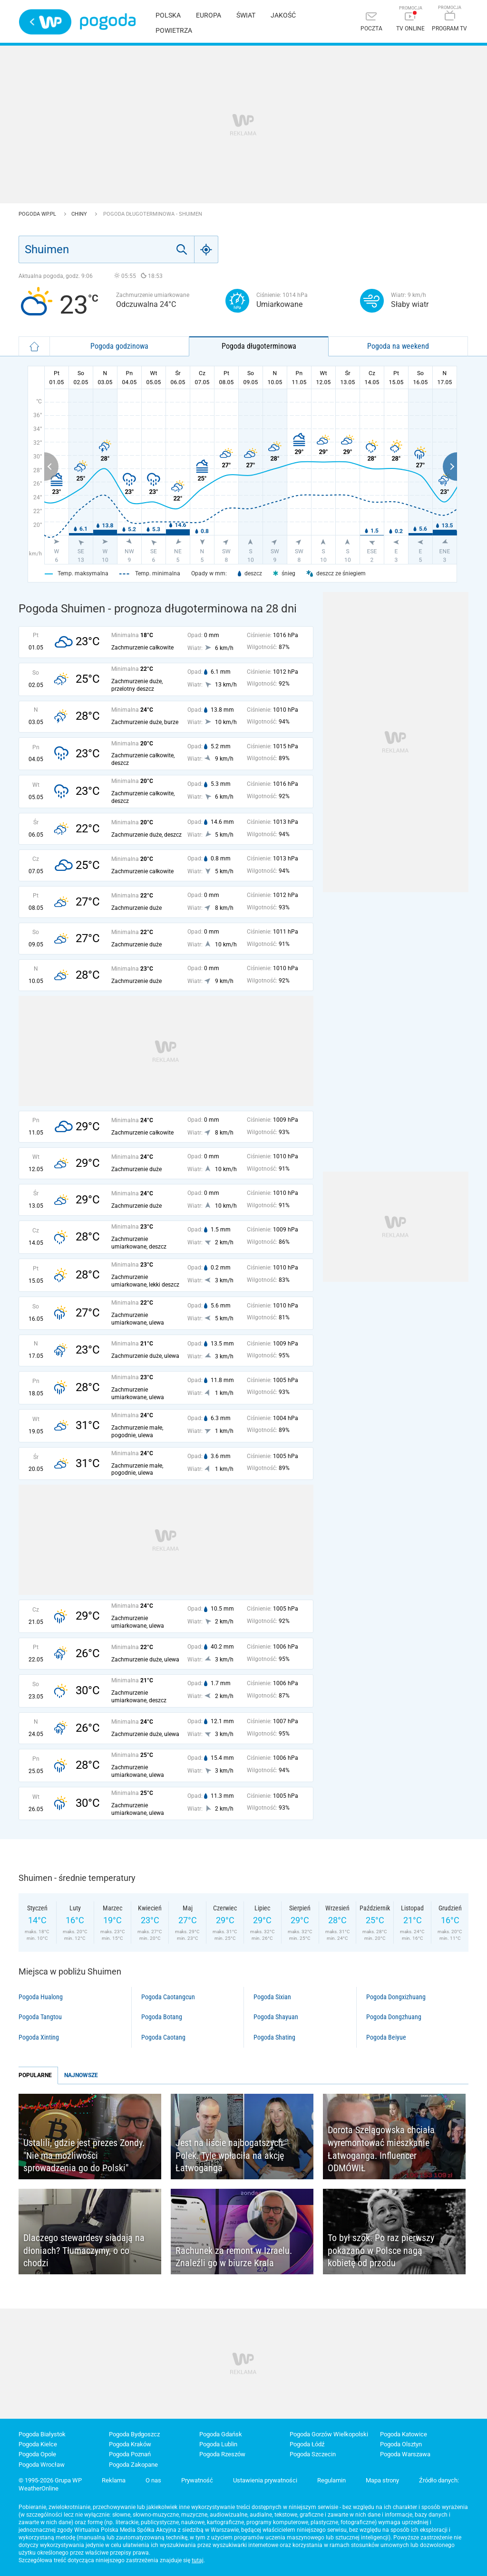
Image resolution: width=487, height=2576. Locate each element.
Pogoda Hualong (41, 1997)
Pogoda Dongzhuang (393, 2017)
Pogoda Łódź (307, 2444)
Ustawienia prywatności (265, 2480)
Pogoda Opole (37, 2454)
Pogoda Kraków (130, 2444)
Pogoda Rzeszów (222, 2454)
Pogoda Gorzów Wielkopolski (329, 2434)
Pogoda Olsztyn (401, 2444)
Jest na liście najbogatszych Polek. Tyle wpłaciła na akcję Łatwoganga (229, 2155)
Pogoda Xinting (39, 2037)
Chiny (79, 214)
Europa (208, 15)
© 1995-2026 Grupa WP (50, 2480)
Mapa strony (382, 2480)
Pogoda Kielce (38, 2444)
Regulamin (331, 2480)
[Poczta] (371, 23)
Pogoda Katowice (403, 2434)
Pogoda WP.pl (38, 214)
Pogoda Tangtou (40, 2017)
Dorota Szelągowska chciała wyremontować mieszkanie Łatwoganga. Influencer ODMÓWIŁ (381, 2149)
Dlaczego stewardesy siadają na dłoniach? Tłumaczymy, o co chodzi (84, 2250)
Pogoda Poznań (130, 2454)
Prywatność (197, 2480)
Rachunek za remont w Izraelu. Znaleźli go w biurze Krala (233, 2257)
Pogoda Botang (161, 2017)
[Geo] (206, 249)
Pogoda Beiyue (386, 2037)
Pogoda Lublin (218, 2444)
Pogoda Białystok (42, 2434)
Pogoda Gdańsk (220, 2434)
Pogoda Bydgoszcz (134, 2434)
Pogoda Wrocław (42, 2464)
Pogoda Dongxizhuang (396, 1997)
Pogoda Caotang (163, 2037)
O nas (153, 2480)
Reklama (114, 2480)
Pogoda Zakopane (133, 2464)
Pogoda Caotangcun (168, 1997)
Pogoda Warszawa (405, 2454)
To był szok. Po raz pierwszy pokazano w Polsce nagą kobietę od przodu (381, 2250)
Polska (168, 15)
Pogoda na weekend (398, 346)
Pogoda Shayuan (275, 2017)
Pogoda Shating (274, 2037)
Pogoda (108, 21)
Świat (245, 15)
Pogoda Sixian (272, 1997)
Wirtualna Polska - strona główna (45, 22)
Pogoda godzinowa (119, 346)
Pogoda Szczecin (313, 2454)
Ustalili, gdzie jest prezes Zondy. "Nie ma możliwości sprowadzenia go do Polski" (84, 2155)
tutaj (198, 2560)
